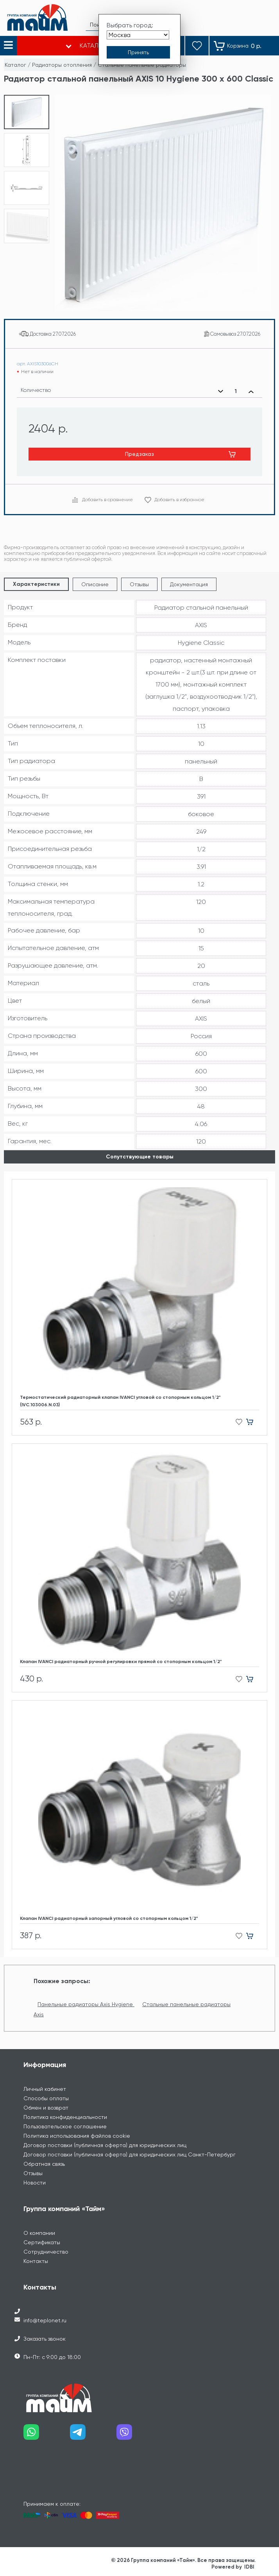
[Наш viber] (139, 2435)
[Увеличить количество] (251, 391)
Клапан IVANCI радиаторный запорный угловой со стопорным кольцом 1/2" (109, 1918)
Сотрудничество (45, 2252)
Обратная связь (44, 2164)
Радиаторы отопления (62, 65)
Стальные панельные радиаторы (142, 65)
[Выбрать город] (138, 34)
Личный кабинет (44, 2089)
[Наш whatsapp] (46, 2435)
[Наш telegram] (93, 2435)
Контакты (35, 2261)
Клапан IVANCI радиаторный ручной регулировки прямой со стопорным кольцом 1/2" (121, 1661)
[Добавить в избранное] (236, 1422)
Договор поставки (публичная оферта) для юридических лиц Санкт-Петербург (129, 2154)
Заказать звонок (44, 2339)
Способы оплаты (46, 2098)
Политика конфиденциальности (65, 2117)
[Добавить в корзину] (252, 1422)
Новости (34, 2182)
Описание (95, 584)
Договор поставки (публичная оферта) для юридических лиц (104, 2145)
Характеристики (36, 584)
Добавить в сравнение (107, 499)
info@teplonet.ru (44, 2320)
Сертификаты (41, 2242)
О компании (39, 2233)
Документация (189, 584)
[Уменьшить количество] (220, 391)
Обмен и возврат (45, 2108)
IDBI (249, 2567)
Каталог (15, 65)
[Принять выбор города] (138, 52)
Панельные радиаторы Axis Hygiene (86, 2004)
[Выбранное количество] (236, 391)
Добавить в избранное (179, 499)
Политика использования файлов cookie (76, 2136)
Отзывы (139, 584)
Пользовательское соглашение (65, 2126)
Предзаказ (139, 454)
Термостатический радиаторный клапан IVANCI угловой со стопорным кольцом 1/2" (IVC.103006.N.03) (120, 1401)
